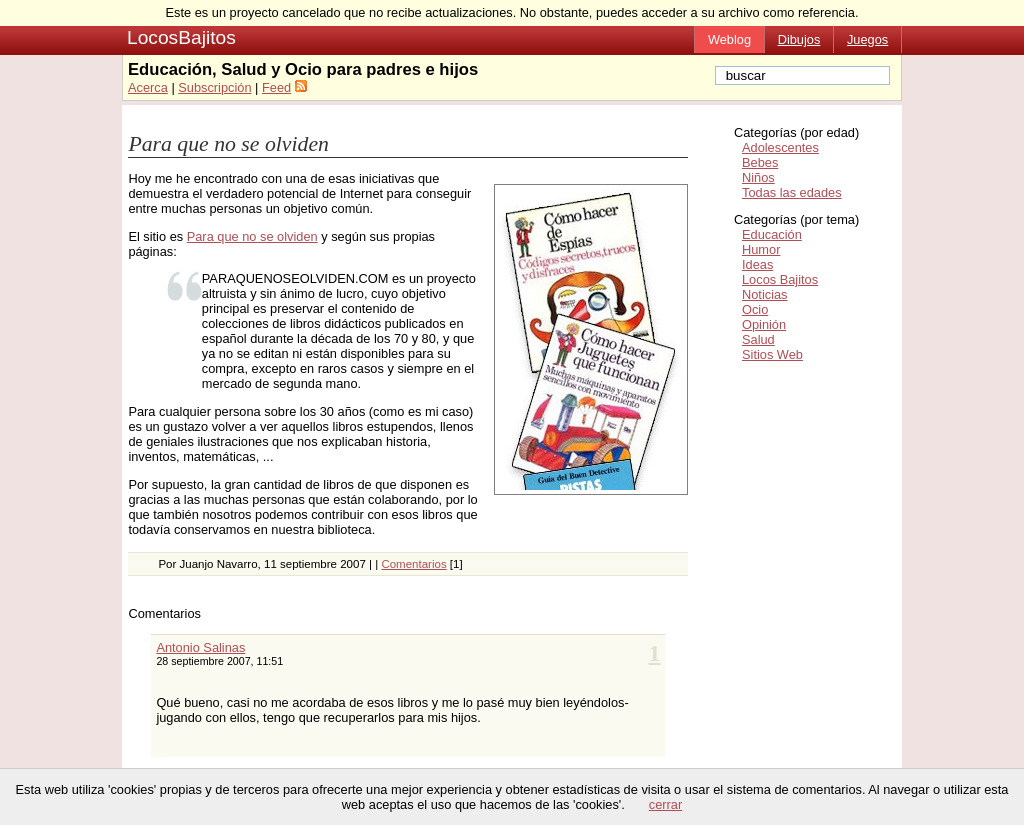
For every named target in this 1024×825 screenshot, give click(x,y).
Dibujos (799, 39)
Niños (758, 177)
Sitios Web (772, 354)
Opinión (764, 324)
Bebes (760, 162)
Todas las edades (792, 192)
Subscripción (214, 87)
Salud (758, 339)
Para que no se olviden (228, 144)
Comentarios (413, 564)
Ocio (755, 309)
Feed (276, 87)
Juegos (867, 39)
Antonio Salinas (200, 647)
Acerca (148, 87)
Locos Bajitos (780, 279)
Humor (761, 249)
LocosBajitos (181, 37)
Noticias (765, 294)
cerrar (665, 804)
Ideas (757, 264)
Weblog (729, 39)
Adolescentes (780, 147)
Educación (772, 234)
